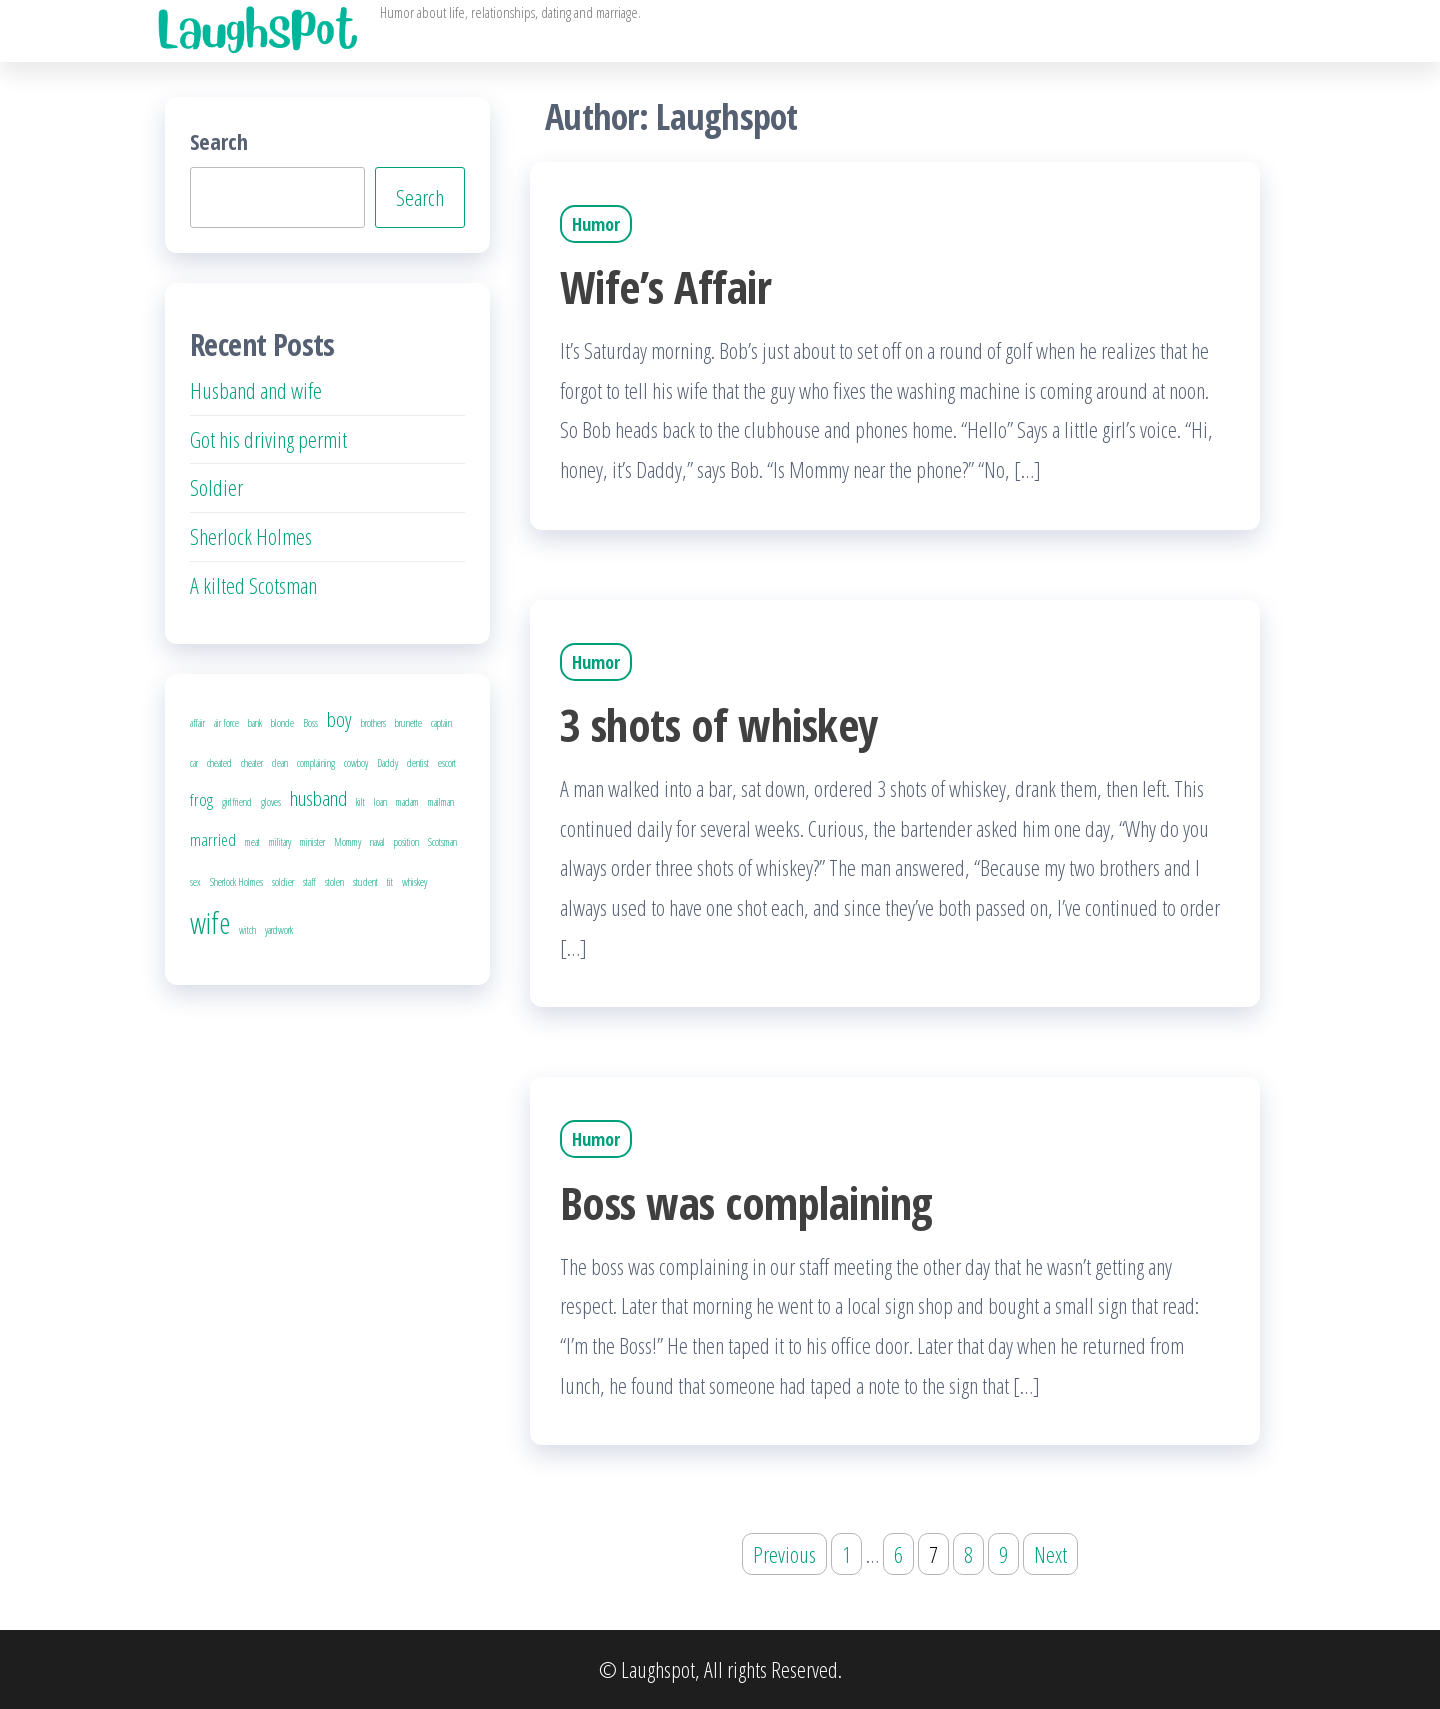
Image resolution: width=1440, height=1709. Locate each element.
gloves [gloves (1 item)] (271, 802)
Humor (596, 224)
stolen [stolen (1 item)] (334, 882)
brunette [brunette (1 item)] (408, 723)
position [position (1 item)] (406, 842)
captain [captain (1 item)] (441, 723)
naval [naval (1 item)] (377, 842)
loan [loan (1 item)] (380, 802)
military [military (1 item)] (280, 842)
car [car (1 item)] (194, 763)
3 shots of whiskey (719, 724)
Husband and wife (256, 390)
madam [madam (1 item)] (407, 802)
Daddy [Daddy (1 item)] (387, 763)
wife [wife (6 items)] (210, 923)
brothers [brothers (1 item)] (373, 723)
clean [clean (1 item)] (280, 763)
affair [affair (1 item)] (197, 723)
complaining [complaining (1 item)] (316, 763)
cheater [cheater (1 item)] (252, 763)
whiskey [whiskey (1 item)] (414, 882)
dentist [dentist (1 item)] (418, 763)
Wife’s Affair (665, 286)
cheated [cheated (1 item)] (219, 763)
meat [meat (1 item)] (252, 842)
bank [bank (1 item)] (255, 723)
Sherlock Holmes (251, 536)
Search (219, 141)
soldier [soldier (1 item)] (283, 882)
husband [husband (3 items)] (318, 798)
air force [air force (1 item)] (226, 723)
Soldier (216, 487)
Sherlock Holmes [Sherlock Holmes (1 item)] (236, 882)
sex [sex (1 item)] (195, 882)
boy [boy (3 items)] (339, 719)
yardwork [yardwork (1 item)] (279, 930)
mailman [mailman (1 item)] (441, 802)
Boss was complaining (746, 1202)
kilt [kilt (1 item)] (360, 802)
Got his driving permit (268, 439)
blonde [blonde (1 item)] (282, 723)
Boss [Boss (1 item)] (310, 723)
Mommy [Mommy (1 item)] (347, 842)
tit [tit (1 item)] (390, 882)
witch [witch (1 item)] (247, 930)
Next (1050, 1554)
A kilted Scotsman (253, 585)
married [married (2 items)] (213, 839)
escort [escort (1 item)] (447, 763)
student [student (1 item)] (365, 882)
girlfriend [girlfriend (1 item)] (237, 802)
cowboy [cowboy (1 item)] (356, 763)
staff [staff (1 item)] (309, 882)
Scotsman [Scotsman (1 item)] (442, 842)
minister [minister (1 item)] (312, 842)
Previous (784, 1554)
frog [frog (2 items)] (201, 799)
